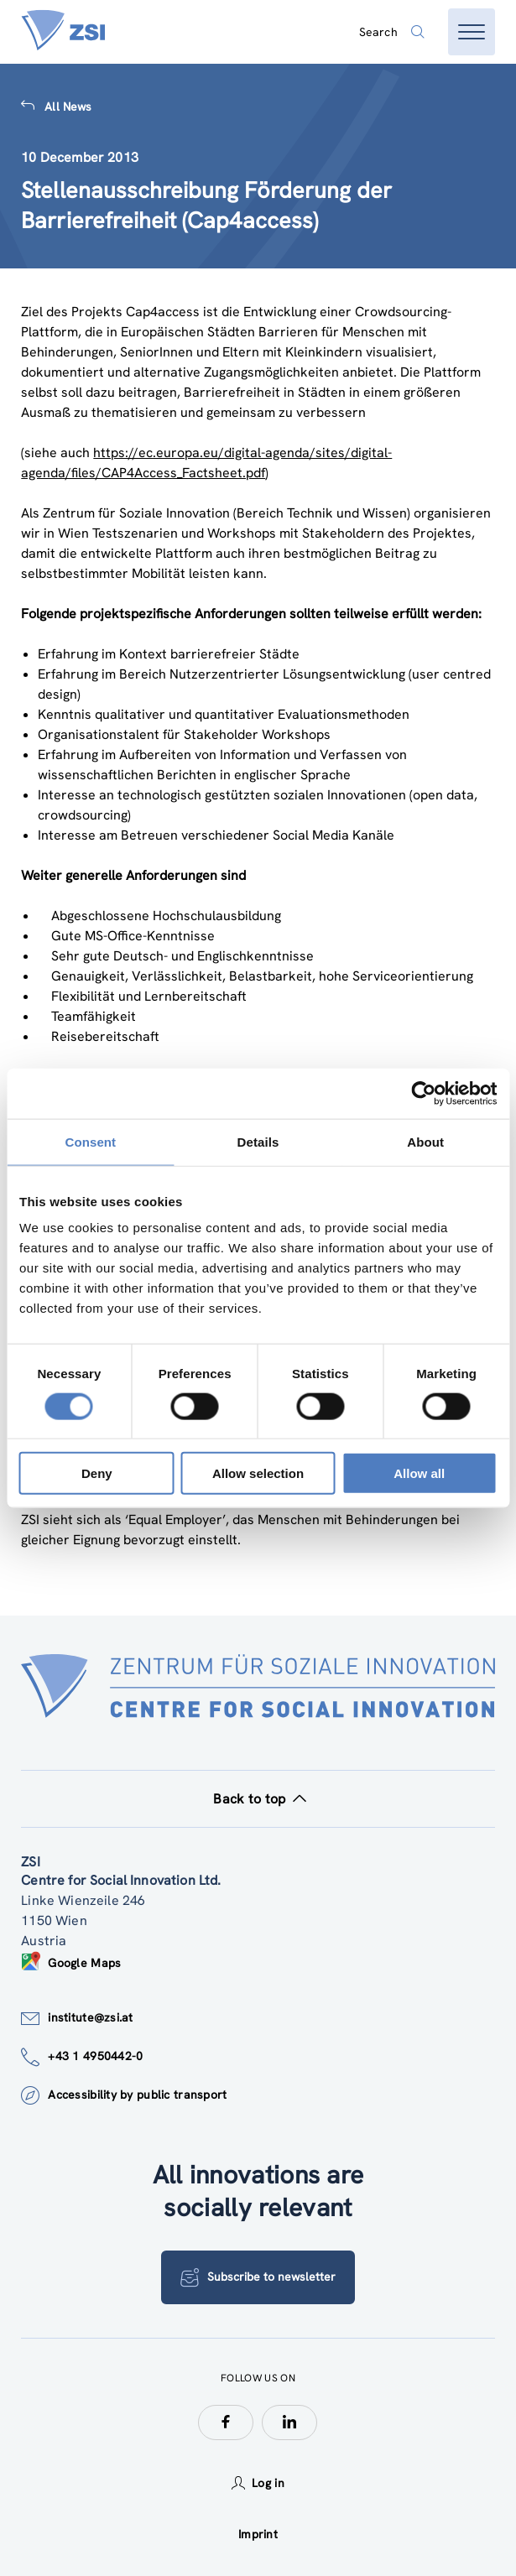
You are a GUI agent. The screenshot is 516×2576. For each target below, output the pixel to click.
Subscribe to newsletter (258, 2277)
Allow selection (258, 1473)
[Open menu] (471, 31)
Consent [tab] (90, 1141)
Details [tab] (258, 1141)
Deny (96, 1473)
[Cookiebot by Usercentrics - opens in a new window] (423, 1093)
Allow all (419, 1473)
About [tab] (425, 1141)
